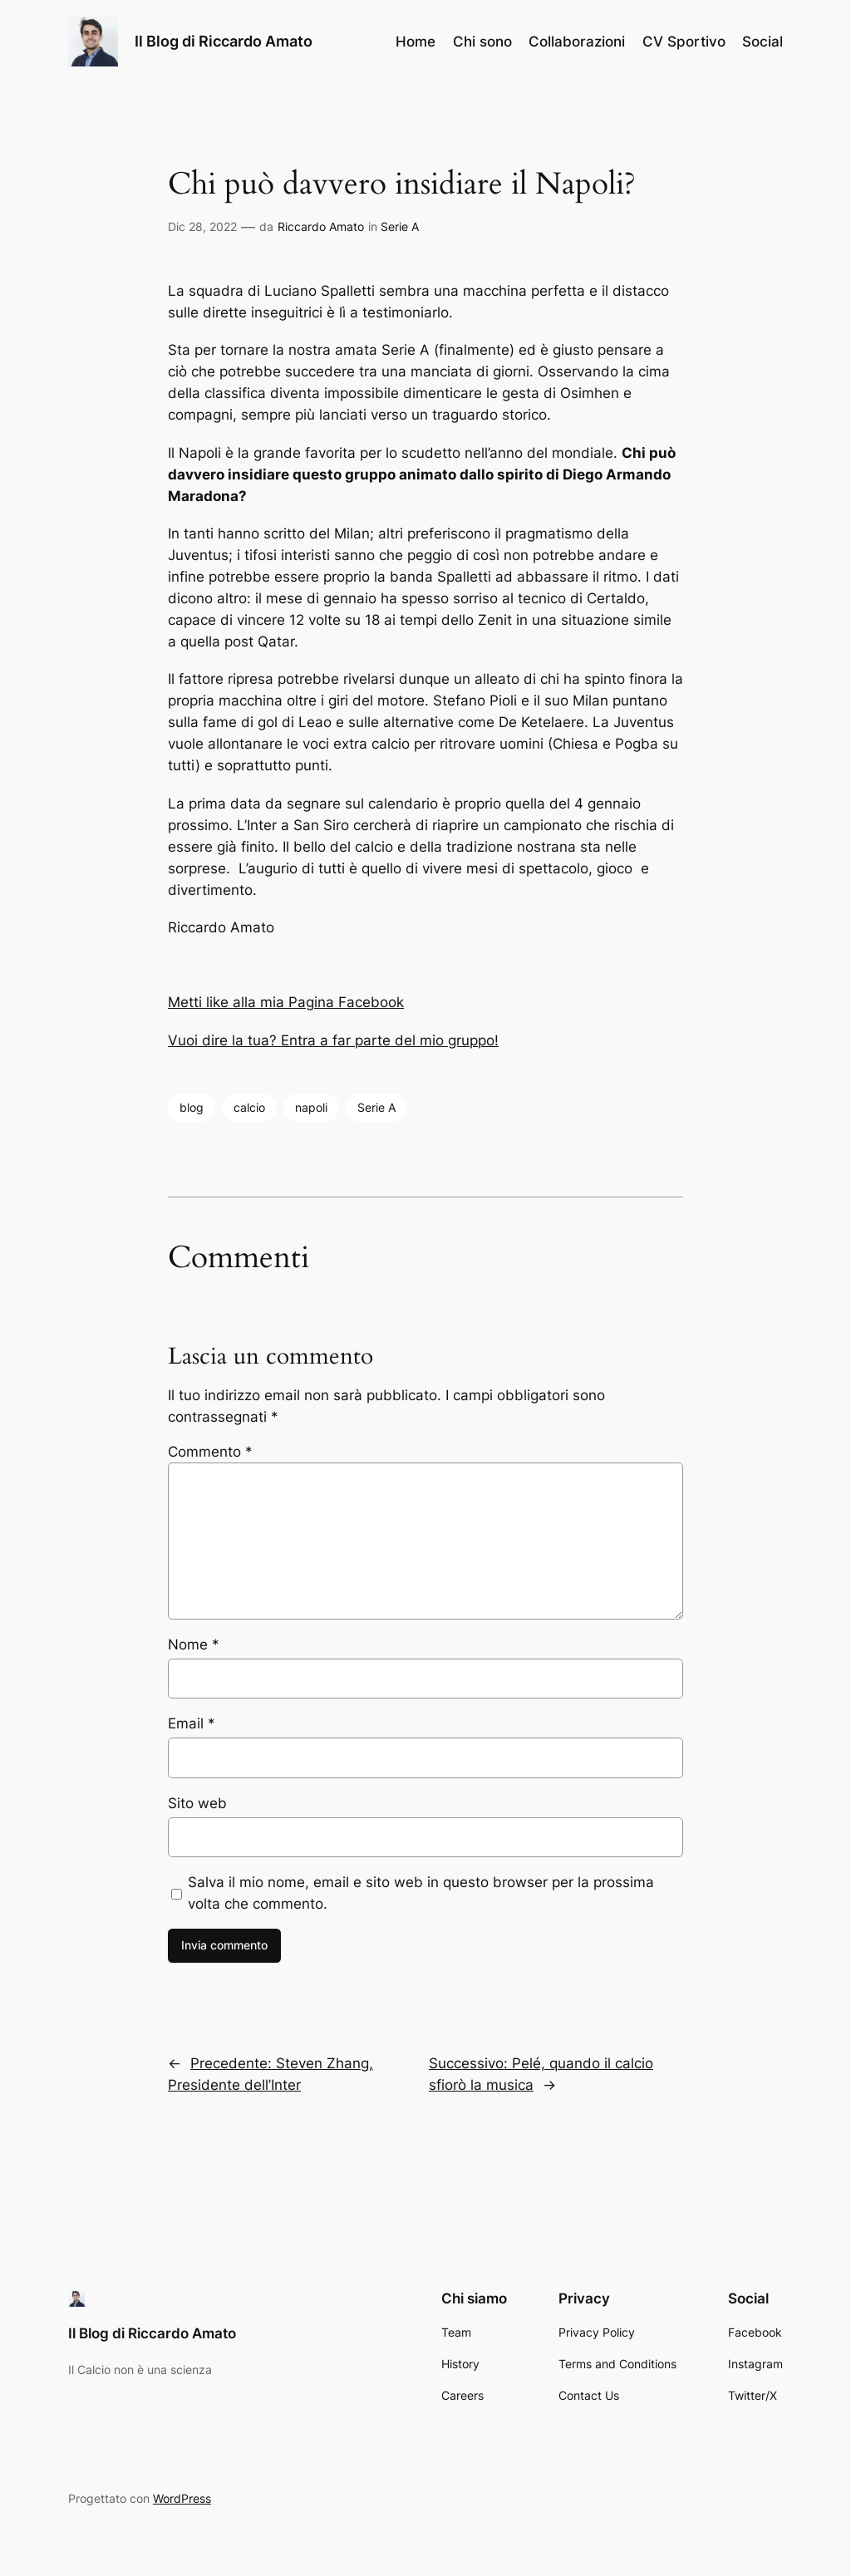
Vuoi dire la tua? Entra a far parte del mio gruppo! (333, 1040)
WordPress (182, 2498)
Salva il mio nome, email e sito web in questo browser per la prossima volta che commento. (421, 1893)
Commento (210, 1451)
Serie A (400, 226)
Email (191, 1723)
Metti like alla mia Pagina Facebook (286, 1002)
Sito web (197, 1803)
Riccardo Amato (321, 226)
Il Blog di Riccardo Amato (223, 41)
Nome (193, 1644)
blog (192, 1107)
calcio (249, 1107)
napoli (311, 1107)
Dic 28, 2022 (202, 226)
